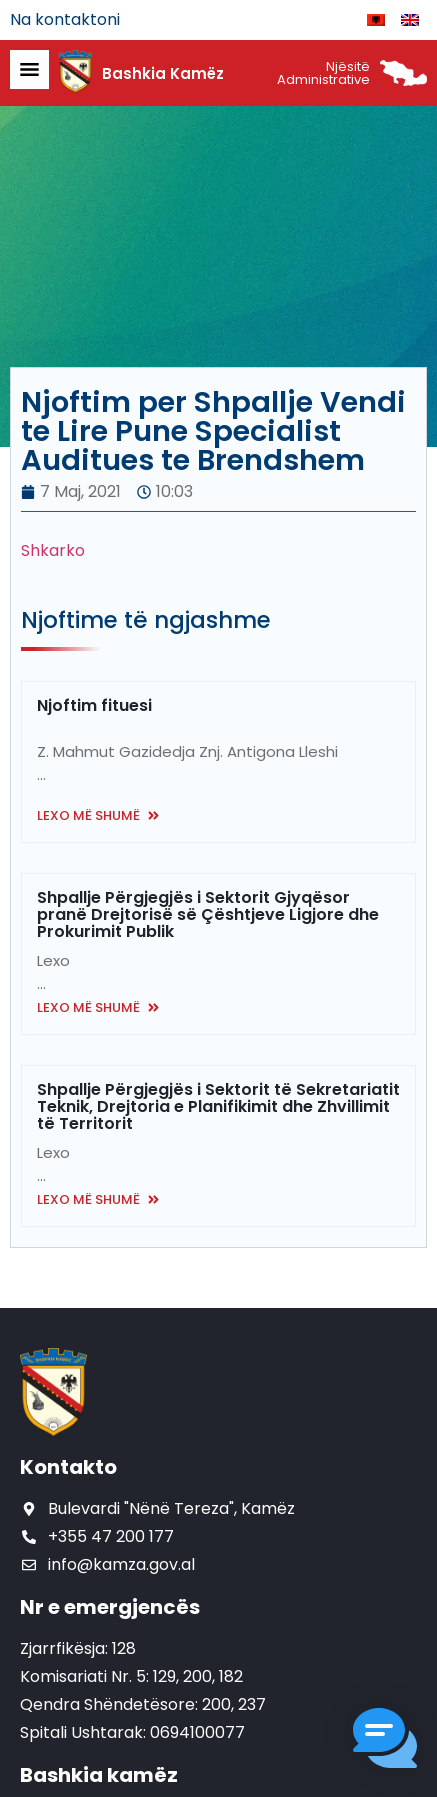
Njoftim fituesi (94, 705)
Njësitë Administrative (323, 73)
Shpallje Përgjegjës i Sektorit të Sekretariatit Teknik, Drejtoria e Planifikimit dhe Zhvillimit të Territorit (218, 1106)
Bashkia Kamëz (163, 73)
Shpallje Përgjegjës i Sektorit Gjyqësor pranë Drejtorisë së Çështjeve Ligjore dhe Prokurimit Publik (208, 914)
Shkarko (53, 550)
